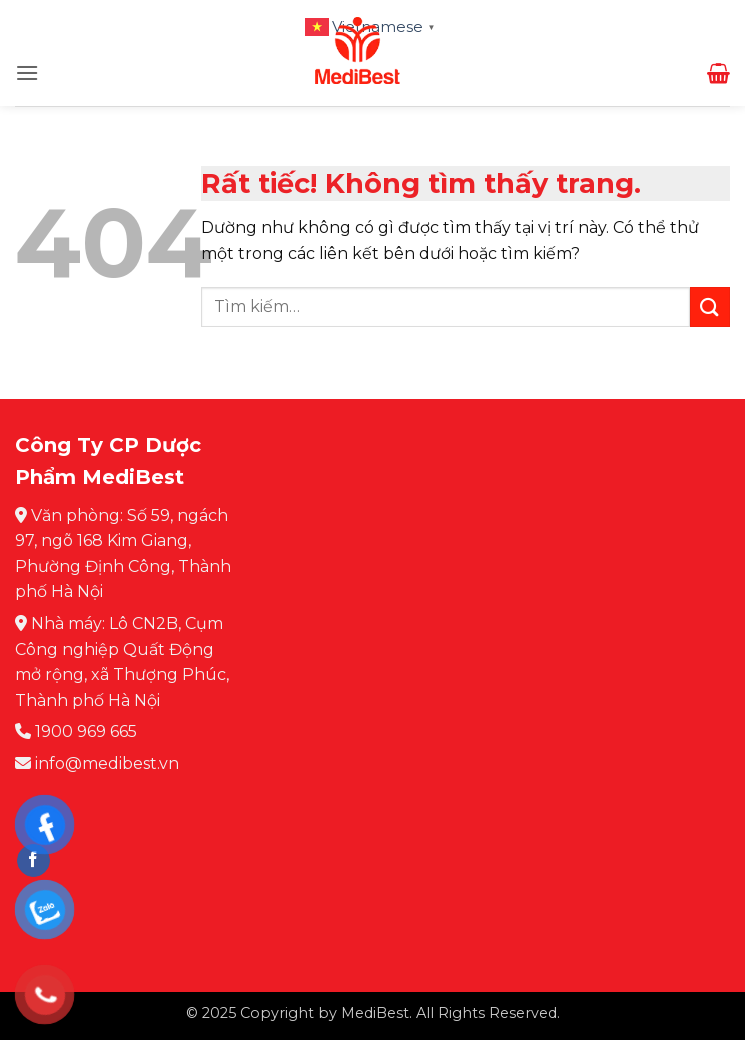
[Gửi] (710, 306)
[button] (27, 72)
